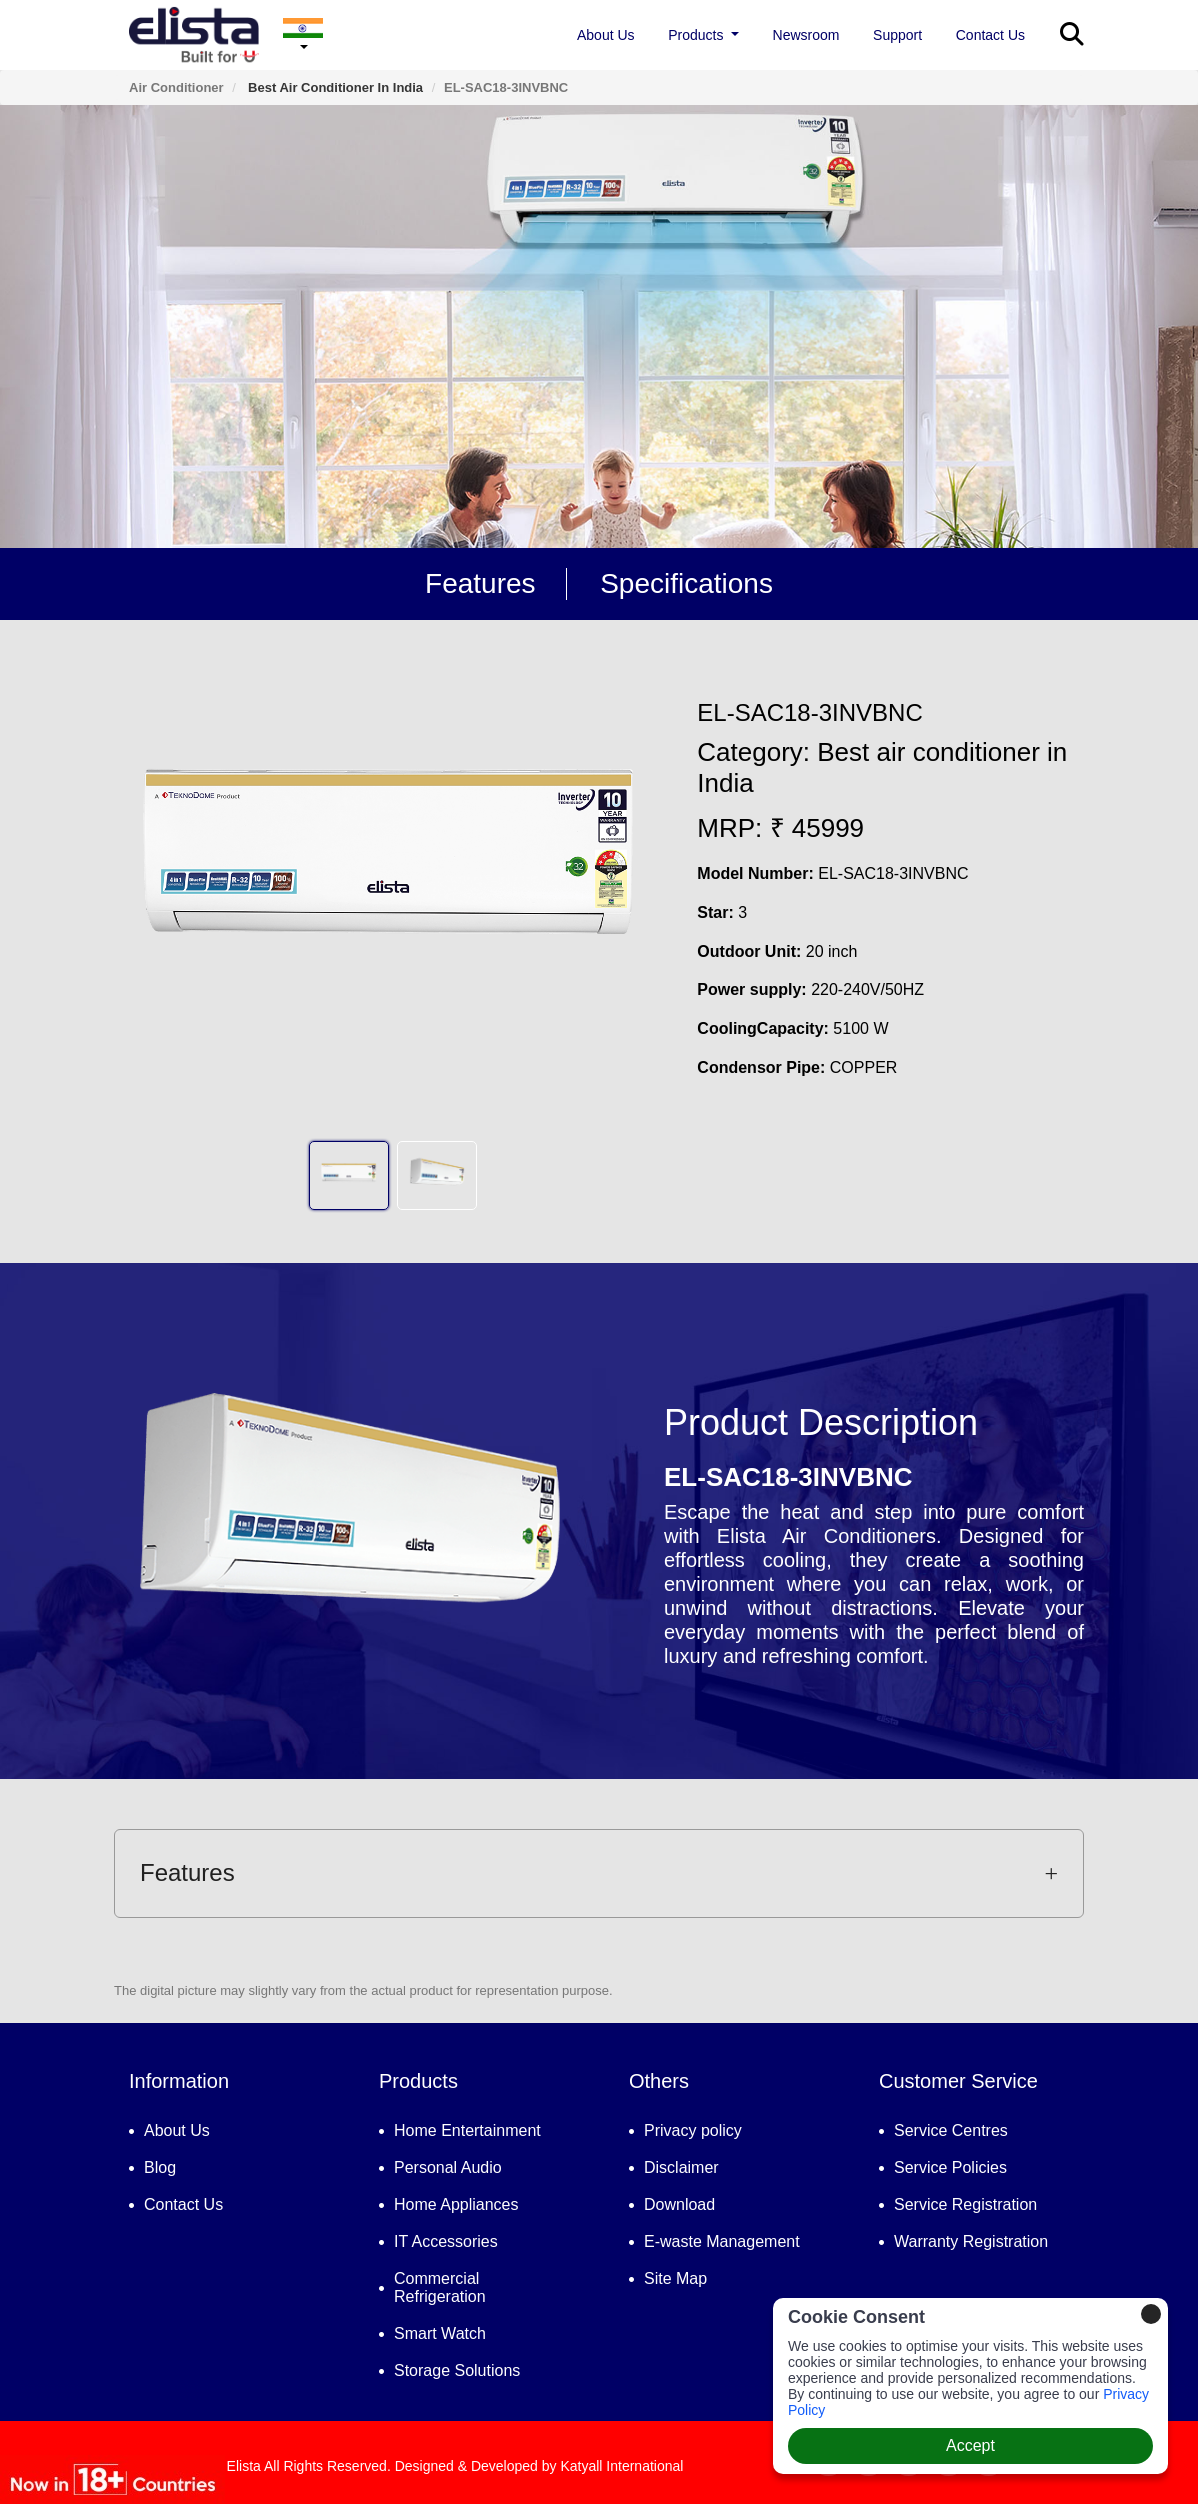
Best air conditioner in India (333, 87)
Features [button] (599, 1872)
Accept (970, 2445)
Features (480, 583)
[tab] (599, 1873)
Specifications (686, 583)
